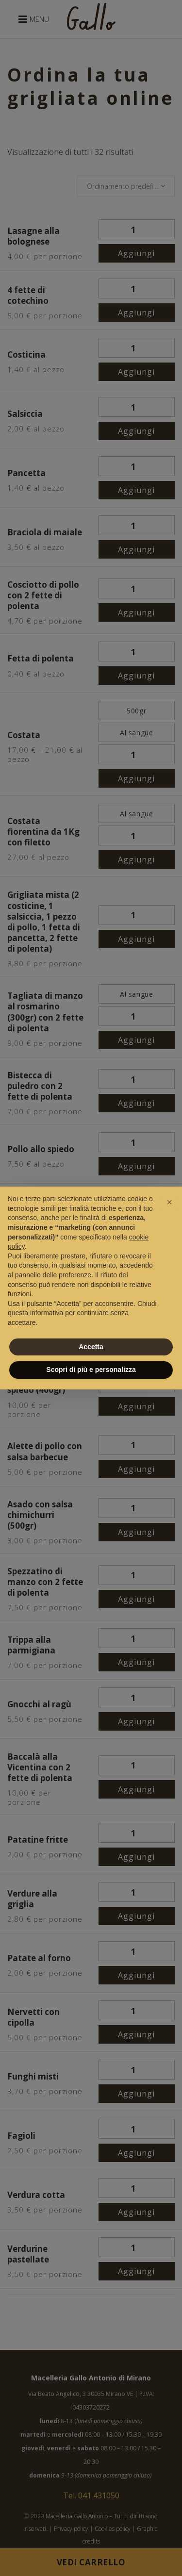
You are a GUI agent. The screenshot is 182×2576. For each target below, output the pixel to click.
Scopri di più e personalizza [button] (90, 1369)
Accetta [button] (91, 1347)
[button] (169, 1202)
